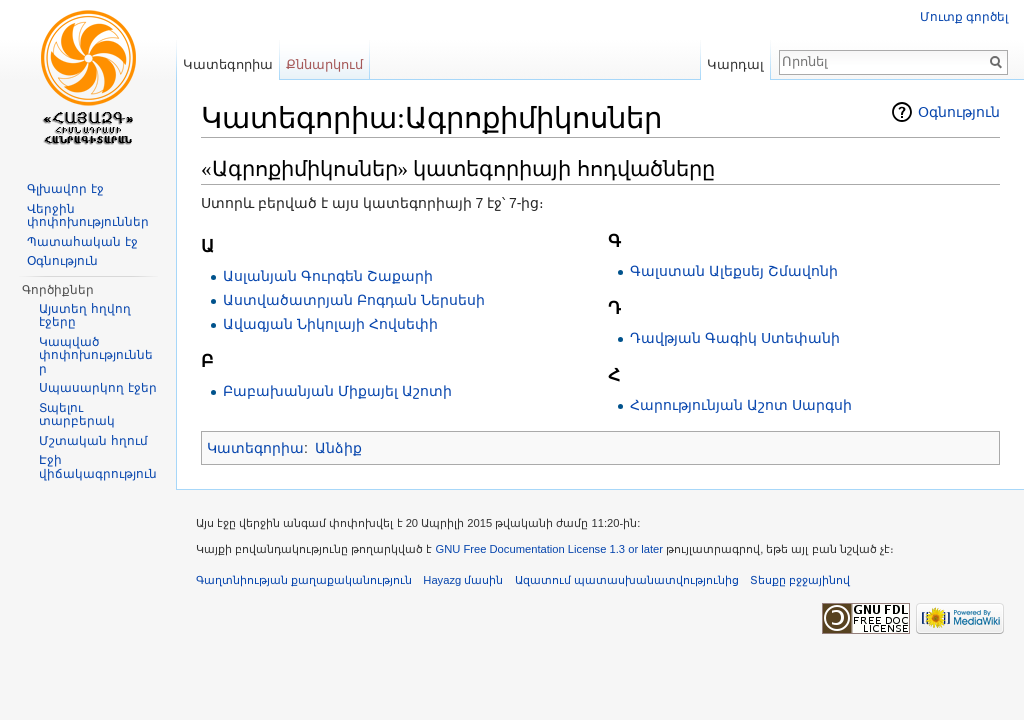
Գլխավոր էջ (65, 189)
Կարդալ (735, 64)
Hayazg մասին (463, 580)
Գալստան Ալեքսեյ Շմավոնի (734, 271)
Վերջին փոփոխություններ (88, 216)
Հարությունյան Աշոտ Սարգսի (741, 405)
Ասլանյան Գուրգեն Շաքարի (328, 276)
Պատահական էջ (82, 242)
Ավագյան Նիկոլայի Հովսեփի (330, 324)
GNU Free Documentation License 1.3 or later (549, 549)
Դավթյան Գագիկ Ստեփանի (735, 338)
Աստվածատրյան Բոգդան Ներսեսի (354, 300)
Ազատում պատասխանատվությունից (627, 580)
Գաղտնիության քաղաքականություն (304, 580)
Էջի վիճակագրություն (98, 467)
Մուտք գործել (964, 17)
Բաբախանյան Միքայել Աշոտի (337, 391)
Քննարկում (324, 64)
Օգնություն (959, 112)
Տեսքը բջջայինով (800, 580)
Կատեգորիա (255, 448)
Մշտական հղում (93, 441)
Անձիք (338, 448)
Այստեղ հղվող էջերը (84, 316)
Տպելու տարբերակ (77, 415)
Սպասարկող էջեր (97, 388)
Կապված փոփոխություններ (96, 355)
